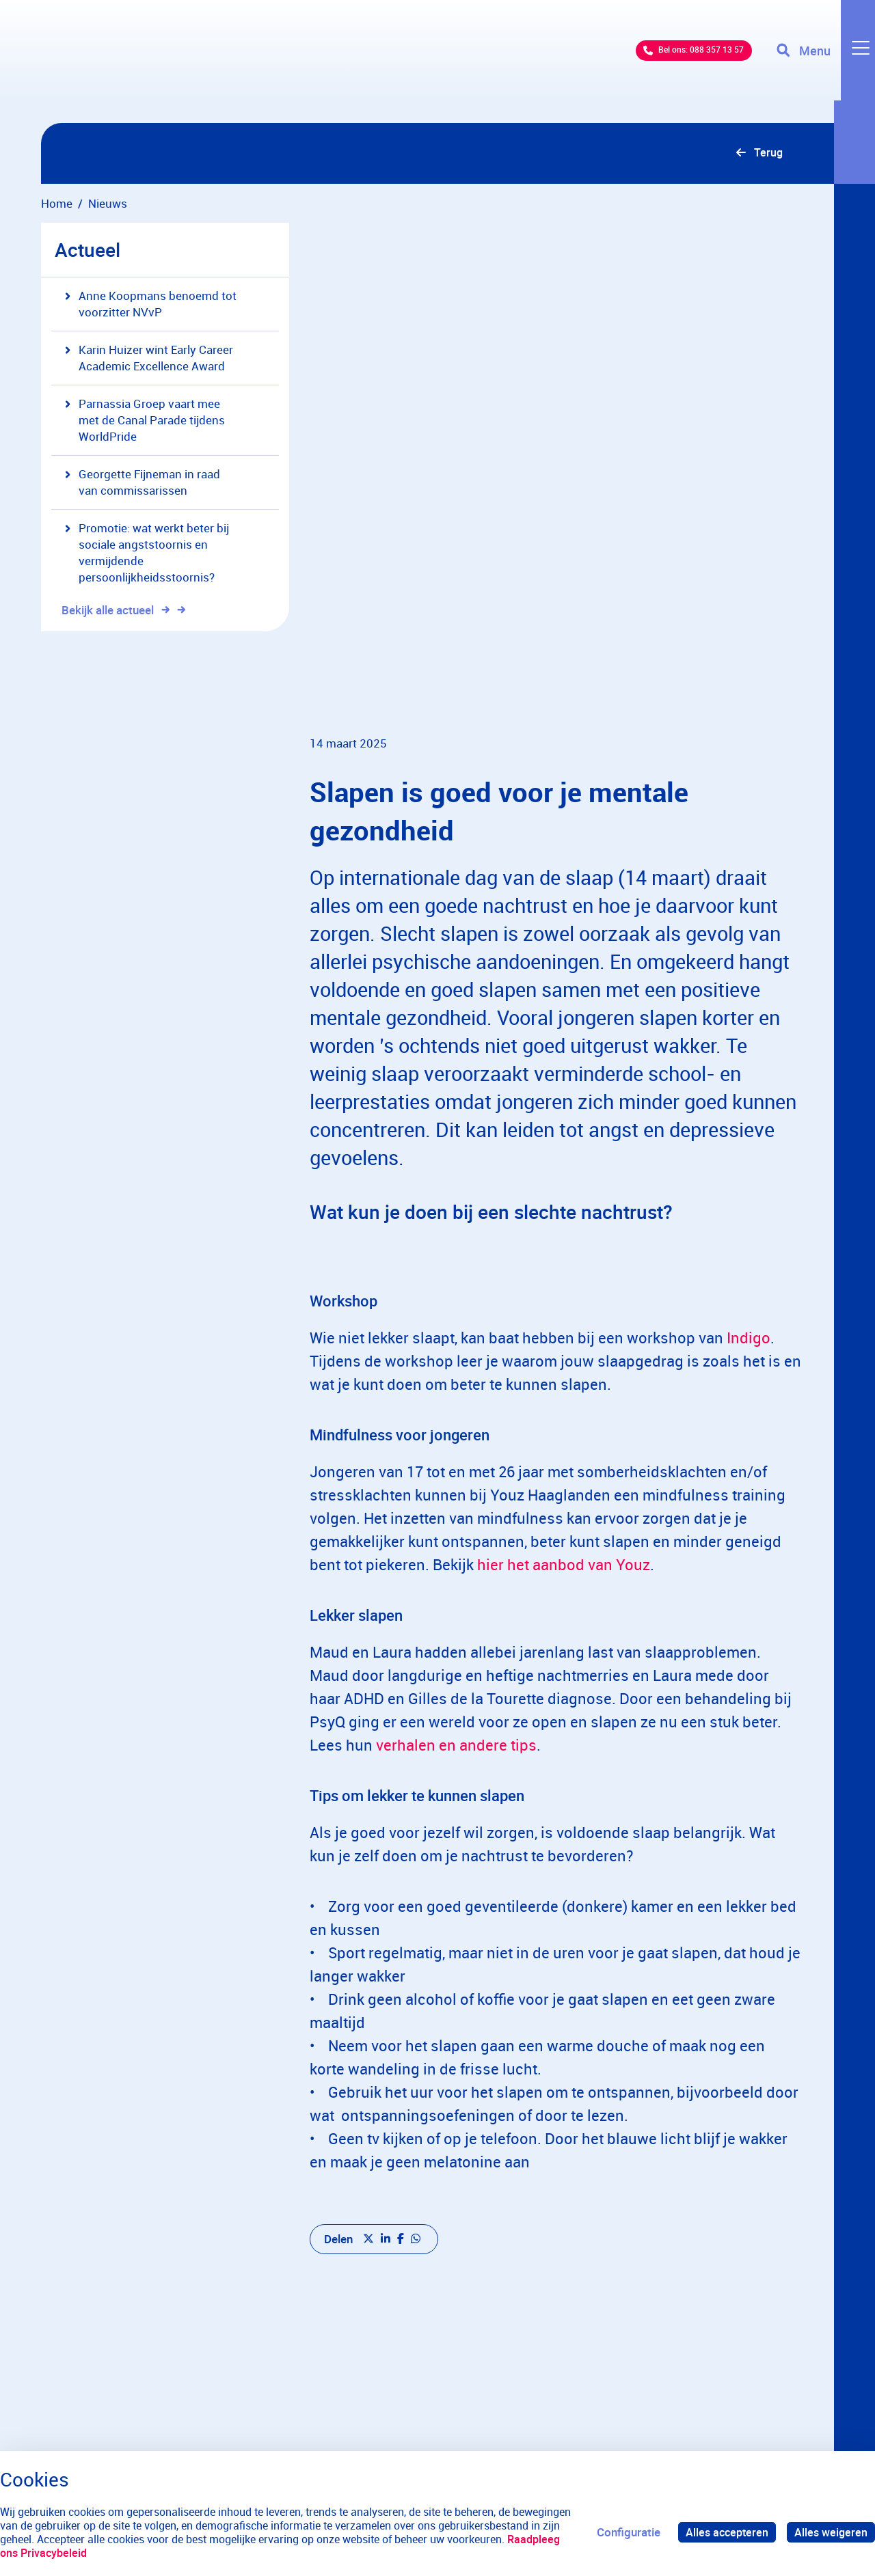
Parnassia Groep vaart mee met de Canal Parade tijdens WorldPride (145, 422)
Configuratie (623, 2532)
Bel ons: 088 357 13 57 (666, 61)
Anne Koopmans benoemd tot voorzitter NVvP (151, 306)
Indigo (748, 1367)
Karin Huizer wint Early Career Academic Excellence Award (149, 360)
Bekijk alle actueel (116, 612)
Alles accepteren (723, 2532)
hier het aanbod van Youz (563, 1594)
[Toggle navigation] (822, 61)
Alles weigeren (829, 2532)
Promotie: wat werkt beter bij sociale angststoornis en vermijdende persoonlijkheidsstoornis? (147, 554)
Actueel (87, 251)
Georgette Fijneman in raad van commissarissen (142, 484)
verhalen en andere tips (456, 1775)
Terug (766, 154)
